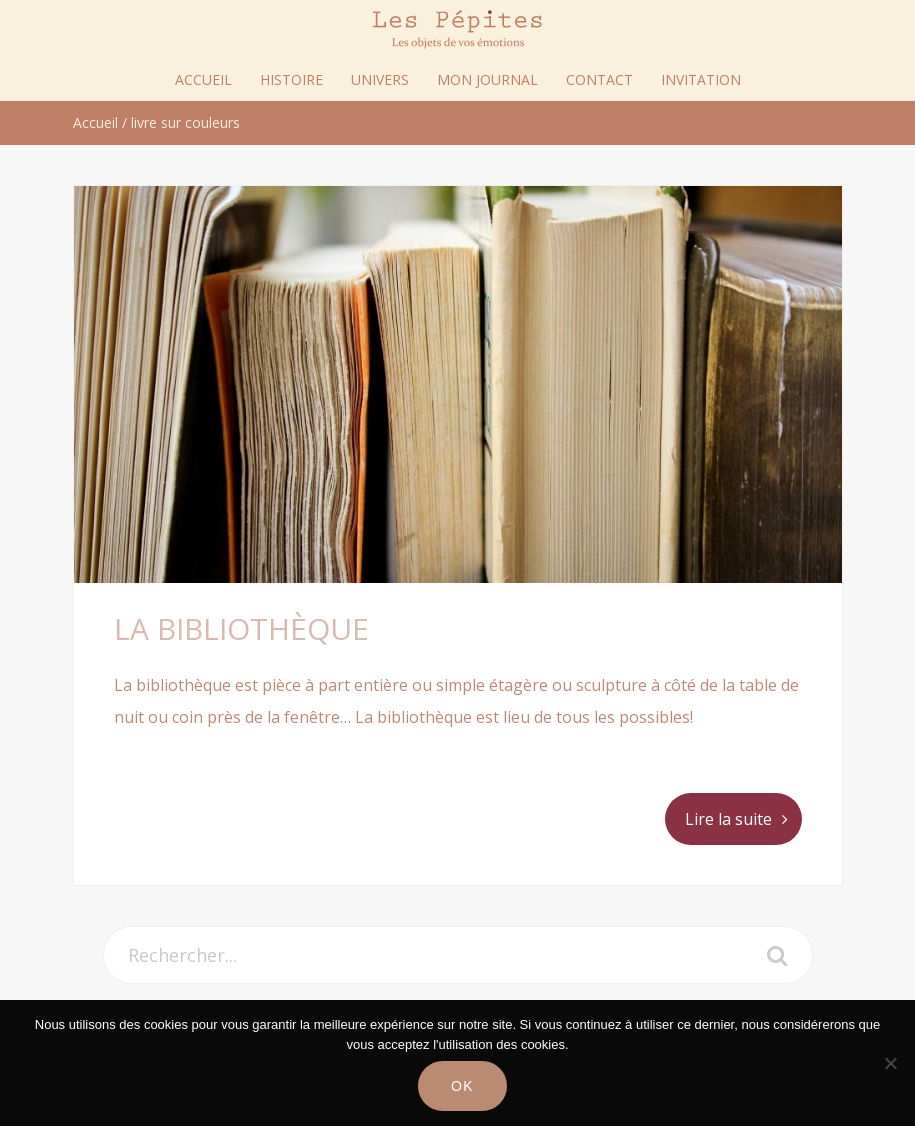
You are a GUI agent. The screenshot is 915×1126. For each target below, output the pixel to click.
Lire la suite (728, 819)
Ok (462, 1086)
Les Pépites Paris (458, 29)
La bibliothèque (241, 628)
